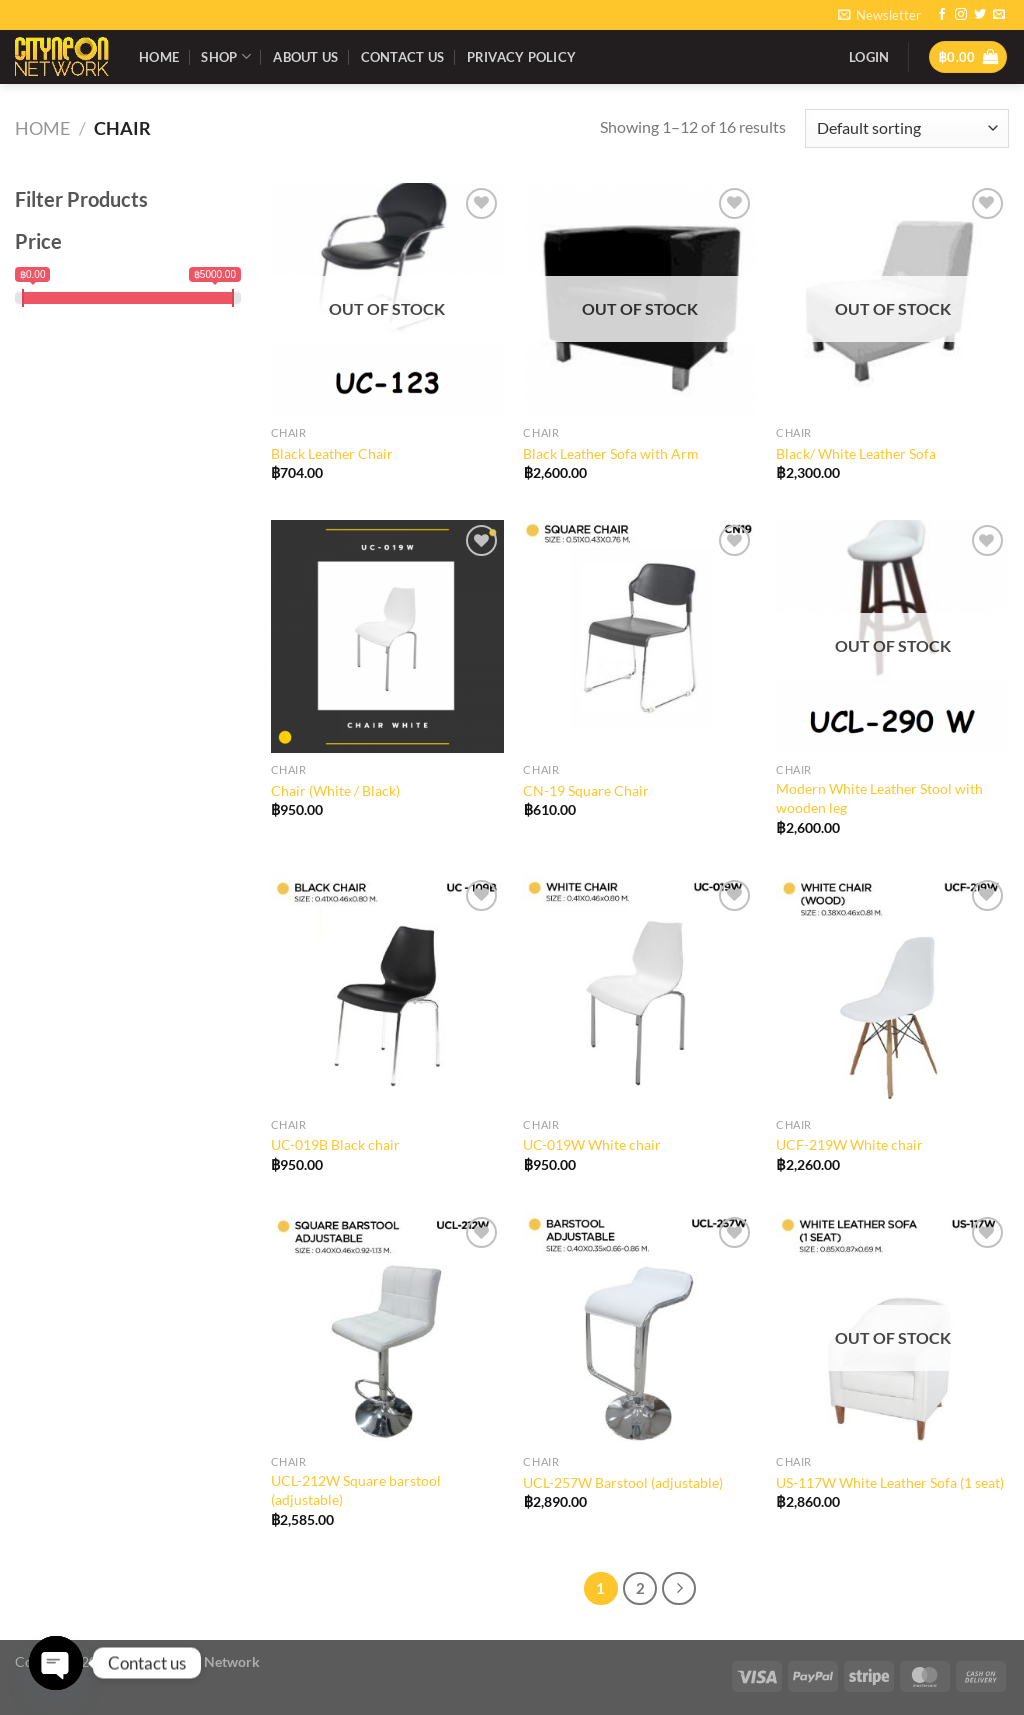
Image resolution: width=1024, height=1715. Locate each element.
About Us (305, 57)
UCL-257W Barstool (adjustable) (623, 1482)
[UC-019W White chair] (639, 991)
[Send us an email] (999, 15)
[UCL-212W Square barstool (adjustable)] (387, 1328)
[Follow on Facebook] (942, 15)
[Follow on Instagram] (961, 15)
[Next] (679, 1589)
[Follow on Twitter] (980, 15)
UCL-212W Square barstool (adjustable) (356, 1490)
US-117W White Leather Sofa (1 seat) (890, 1482)
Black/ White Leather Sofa (856, 453)
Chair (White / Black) (335, 790)
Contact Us (403, 57)
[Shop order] (907, 128)
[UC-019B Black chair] (387, 991)
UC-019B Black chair (335, 1144)
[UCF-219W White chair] (892, 991)
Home (159, 57)
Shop (225, 56)
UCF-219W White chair (849, 1144)
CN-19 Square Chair (586, 790)
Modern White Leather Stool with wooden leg (879, 798)
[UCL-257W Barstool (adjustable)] (639, 1328)
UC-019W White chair (592, 1144)
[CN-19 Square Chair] (639, 636)
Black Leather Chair (332, 453)
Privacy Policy (522, 57)
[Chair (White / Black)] (387, 636)
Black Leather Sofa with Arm (611, 453)
